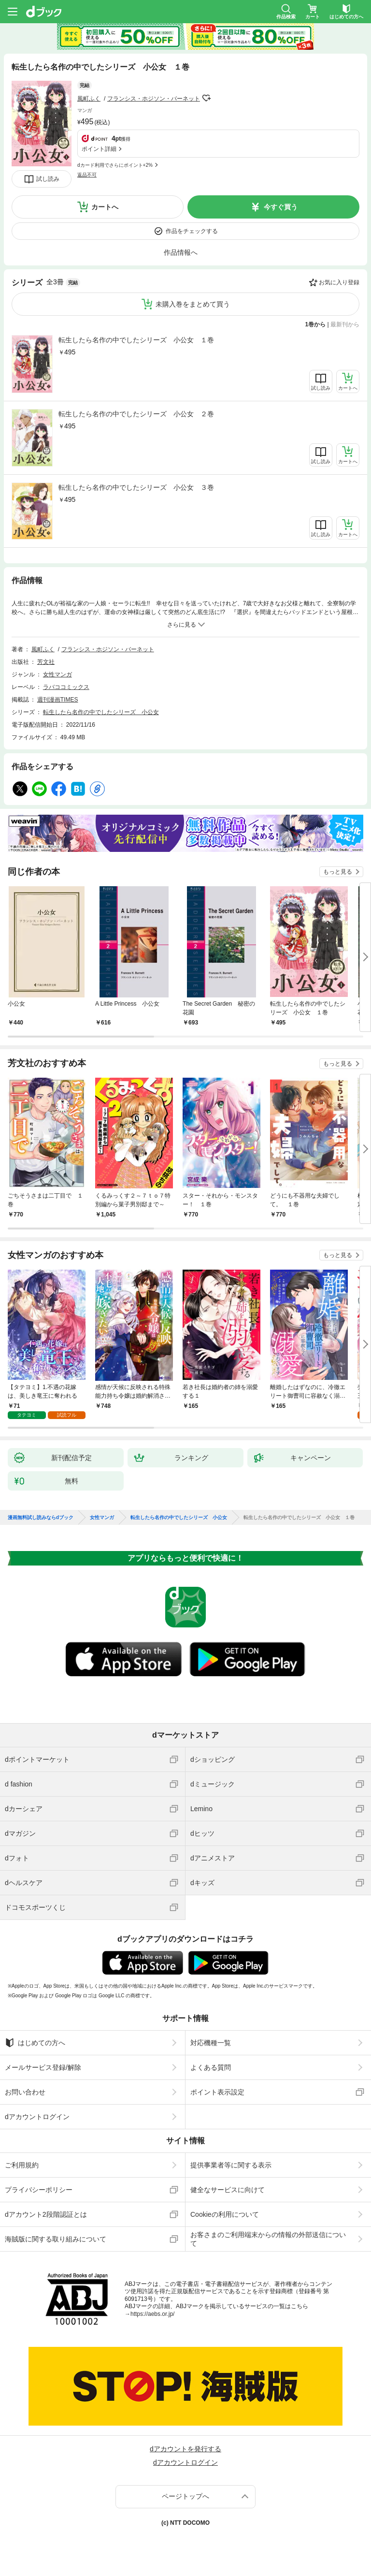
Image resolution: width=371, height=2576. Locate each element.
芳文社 (46, 662)
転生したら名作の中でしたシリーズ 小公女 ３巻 (136, 487)
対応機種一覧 (210, 2043)
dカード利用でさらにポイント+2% (115, 165)
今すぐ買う (281, 207)
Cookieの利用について (224, 2214)
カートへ (104, 207)
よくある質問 (210, 2067)
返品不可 (87, 174)
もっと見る (337, 871)
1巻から (315, 324)
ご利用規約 (22, 2165)
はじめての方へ (35, 2043)
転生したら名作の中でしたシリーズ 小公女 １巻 (136, 340)
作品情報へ (181, 252)
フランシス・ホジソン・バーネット (153, 98)
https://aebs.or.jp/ (152, 2314)
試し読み (47, 179)
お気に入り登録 (339, 282)
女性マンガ (57, 674)
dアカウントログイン (37, 2117)
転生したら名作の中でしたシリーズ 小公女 (101, 712)
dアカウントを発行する (185, 2449)
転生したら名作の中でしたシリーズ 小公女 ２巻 (136, 414)
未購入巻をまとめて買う (193, 304)
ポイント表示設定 (217, 2092)
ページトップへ (185, 2496)
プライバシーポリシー (38, 2190)
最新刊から (344, 324)
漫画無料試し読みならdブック (40, 1517)
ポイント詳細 (99, 149)
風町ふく (88, 98)
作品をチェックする (192, 231)
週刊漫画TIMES (57, 699)
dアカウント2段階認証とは (46, 2214)
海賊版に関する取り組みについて (55, 2239)
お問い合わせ (25, 2092)
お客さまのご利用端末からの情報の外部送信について (268, 2239)
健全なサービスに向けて (227, 2190)
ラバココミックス (66, 687)
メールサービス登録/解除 (43, 2067)
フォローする (207, 98)
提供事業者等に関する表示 (230, 2165)
